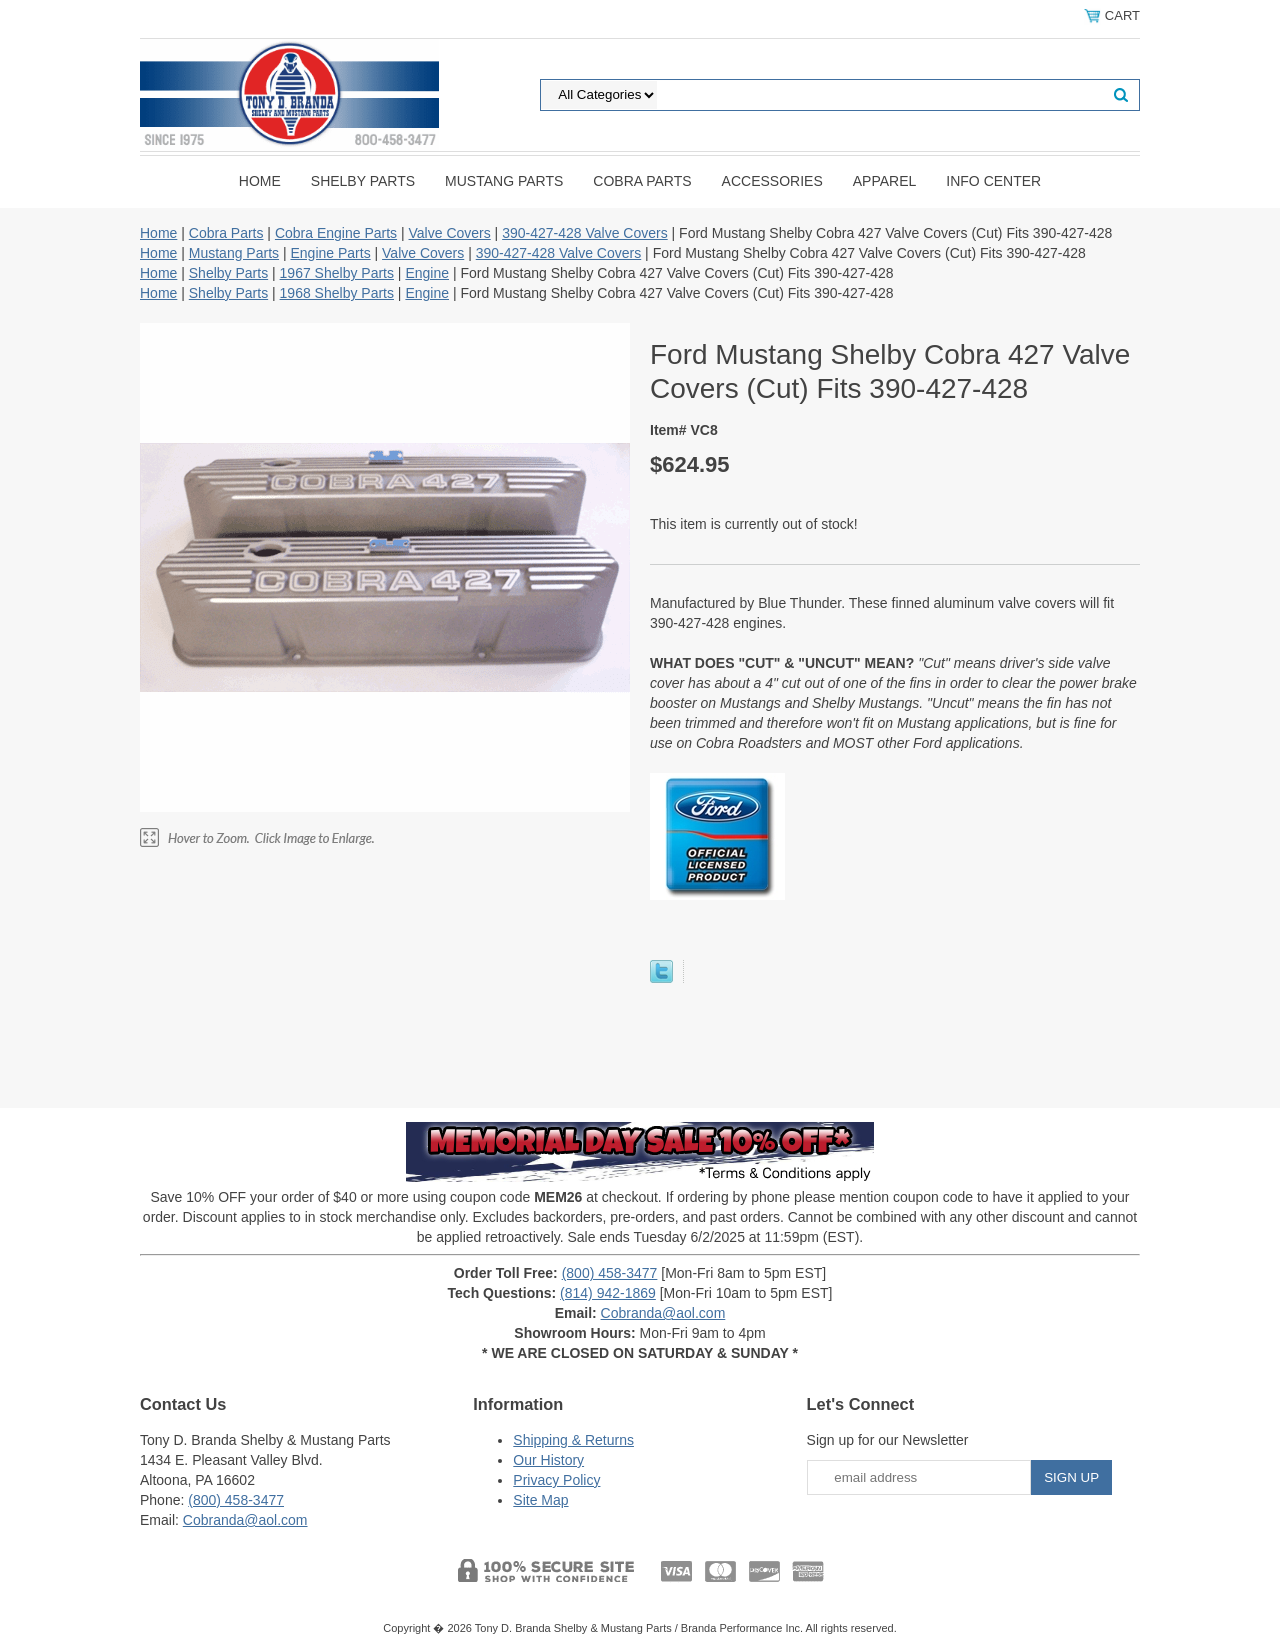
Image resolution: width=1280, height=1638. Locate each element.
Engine (427, 273)
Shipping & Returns (573, 1440)
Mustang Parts (504, 181)
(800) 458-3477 (610, 1273)
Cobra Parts (642, 181)
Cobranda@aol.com (663, 1313)
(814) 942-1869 (608, 1293)
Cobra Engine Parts (336, 233)
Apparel (885, 181)
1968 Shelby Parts (337, 293)
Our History (548, 1460)
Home (260, 181)
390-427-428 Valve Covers (585, 233)
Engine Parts (330, 253)
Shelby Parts (363, 181)
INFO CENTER (993, 181)
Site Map (540, 1500)
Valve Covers (450, 233)
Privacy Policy (556, 1480)
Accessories (772, 181)
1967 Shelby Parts (337, 273)
